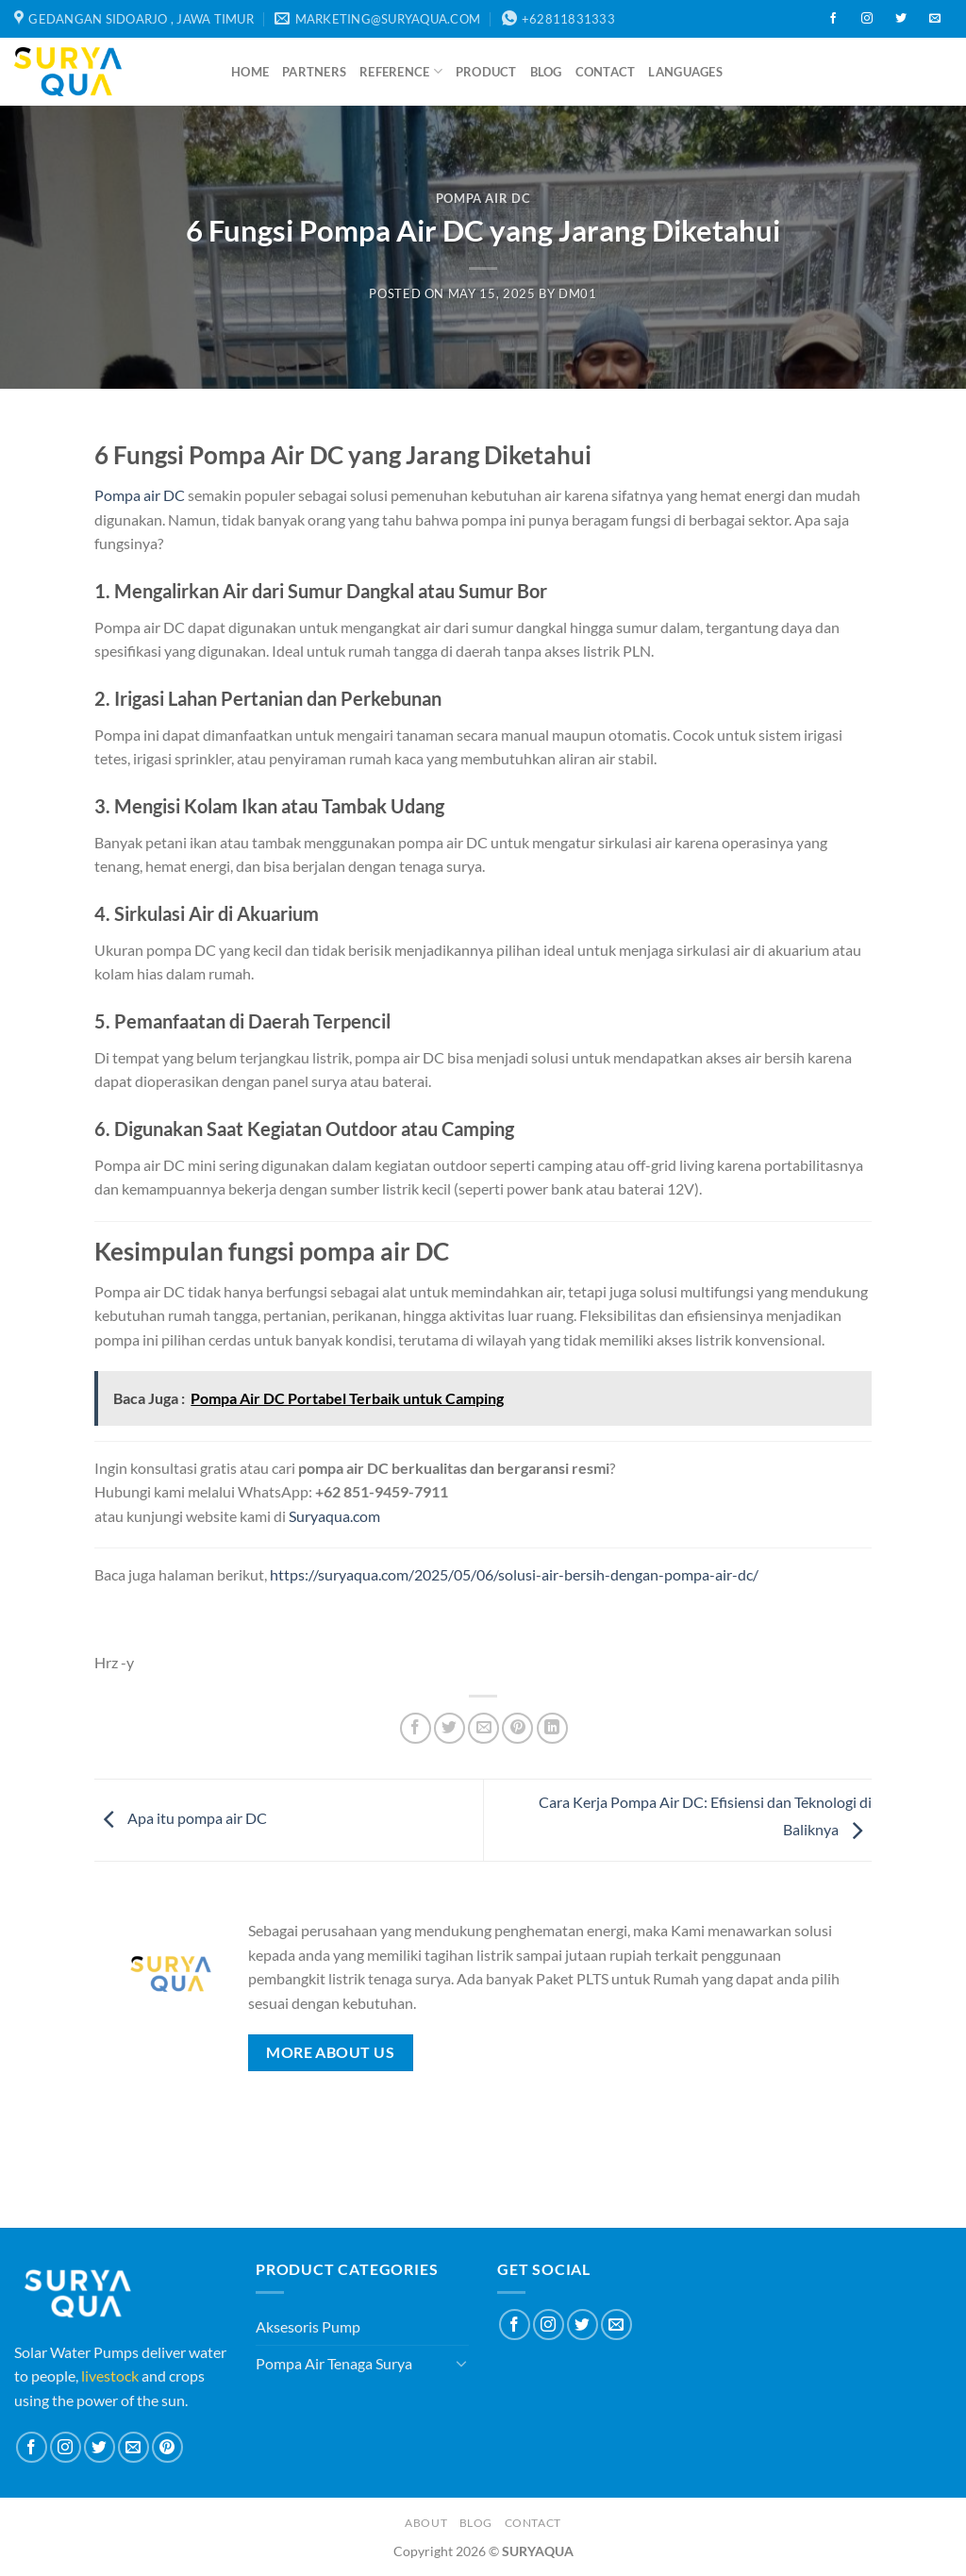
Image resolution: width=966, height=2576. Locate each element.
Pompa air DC (139, 495)
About (426, 2523)
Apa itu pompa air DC (180, 1818)
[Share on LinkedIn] (552, 1728)
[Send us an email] (935, 18)
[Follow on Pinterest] (167, 2447)
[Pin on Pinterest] (517, 1728)
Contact (605, 71)
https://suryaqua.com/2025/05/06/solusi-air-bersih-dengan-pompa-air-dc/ (514, 1574)
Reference (400, 71)
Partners (314, 71)
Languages (685, 71)
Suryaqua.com (334, 1516)
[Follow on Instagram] (867, 18)
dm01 (577, 293)
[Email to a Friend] (483, 1728)
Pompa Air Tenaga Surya (334, 2363)
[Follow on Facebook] (833, 18)
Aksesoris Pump (308, 2326)
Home (250, 71)
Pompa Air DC (483, 198)
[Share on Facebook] (415, 1728)
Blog (546, 71)
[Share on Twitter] (449, 1728)
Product (486, 71)
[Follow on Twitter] (901, 18)
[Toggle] (461, 2362)
